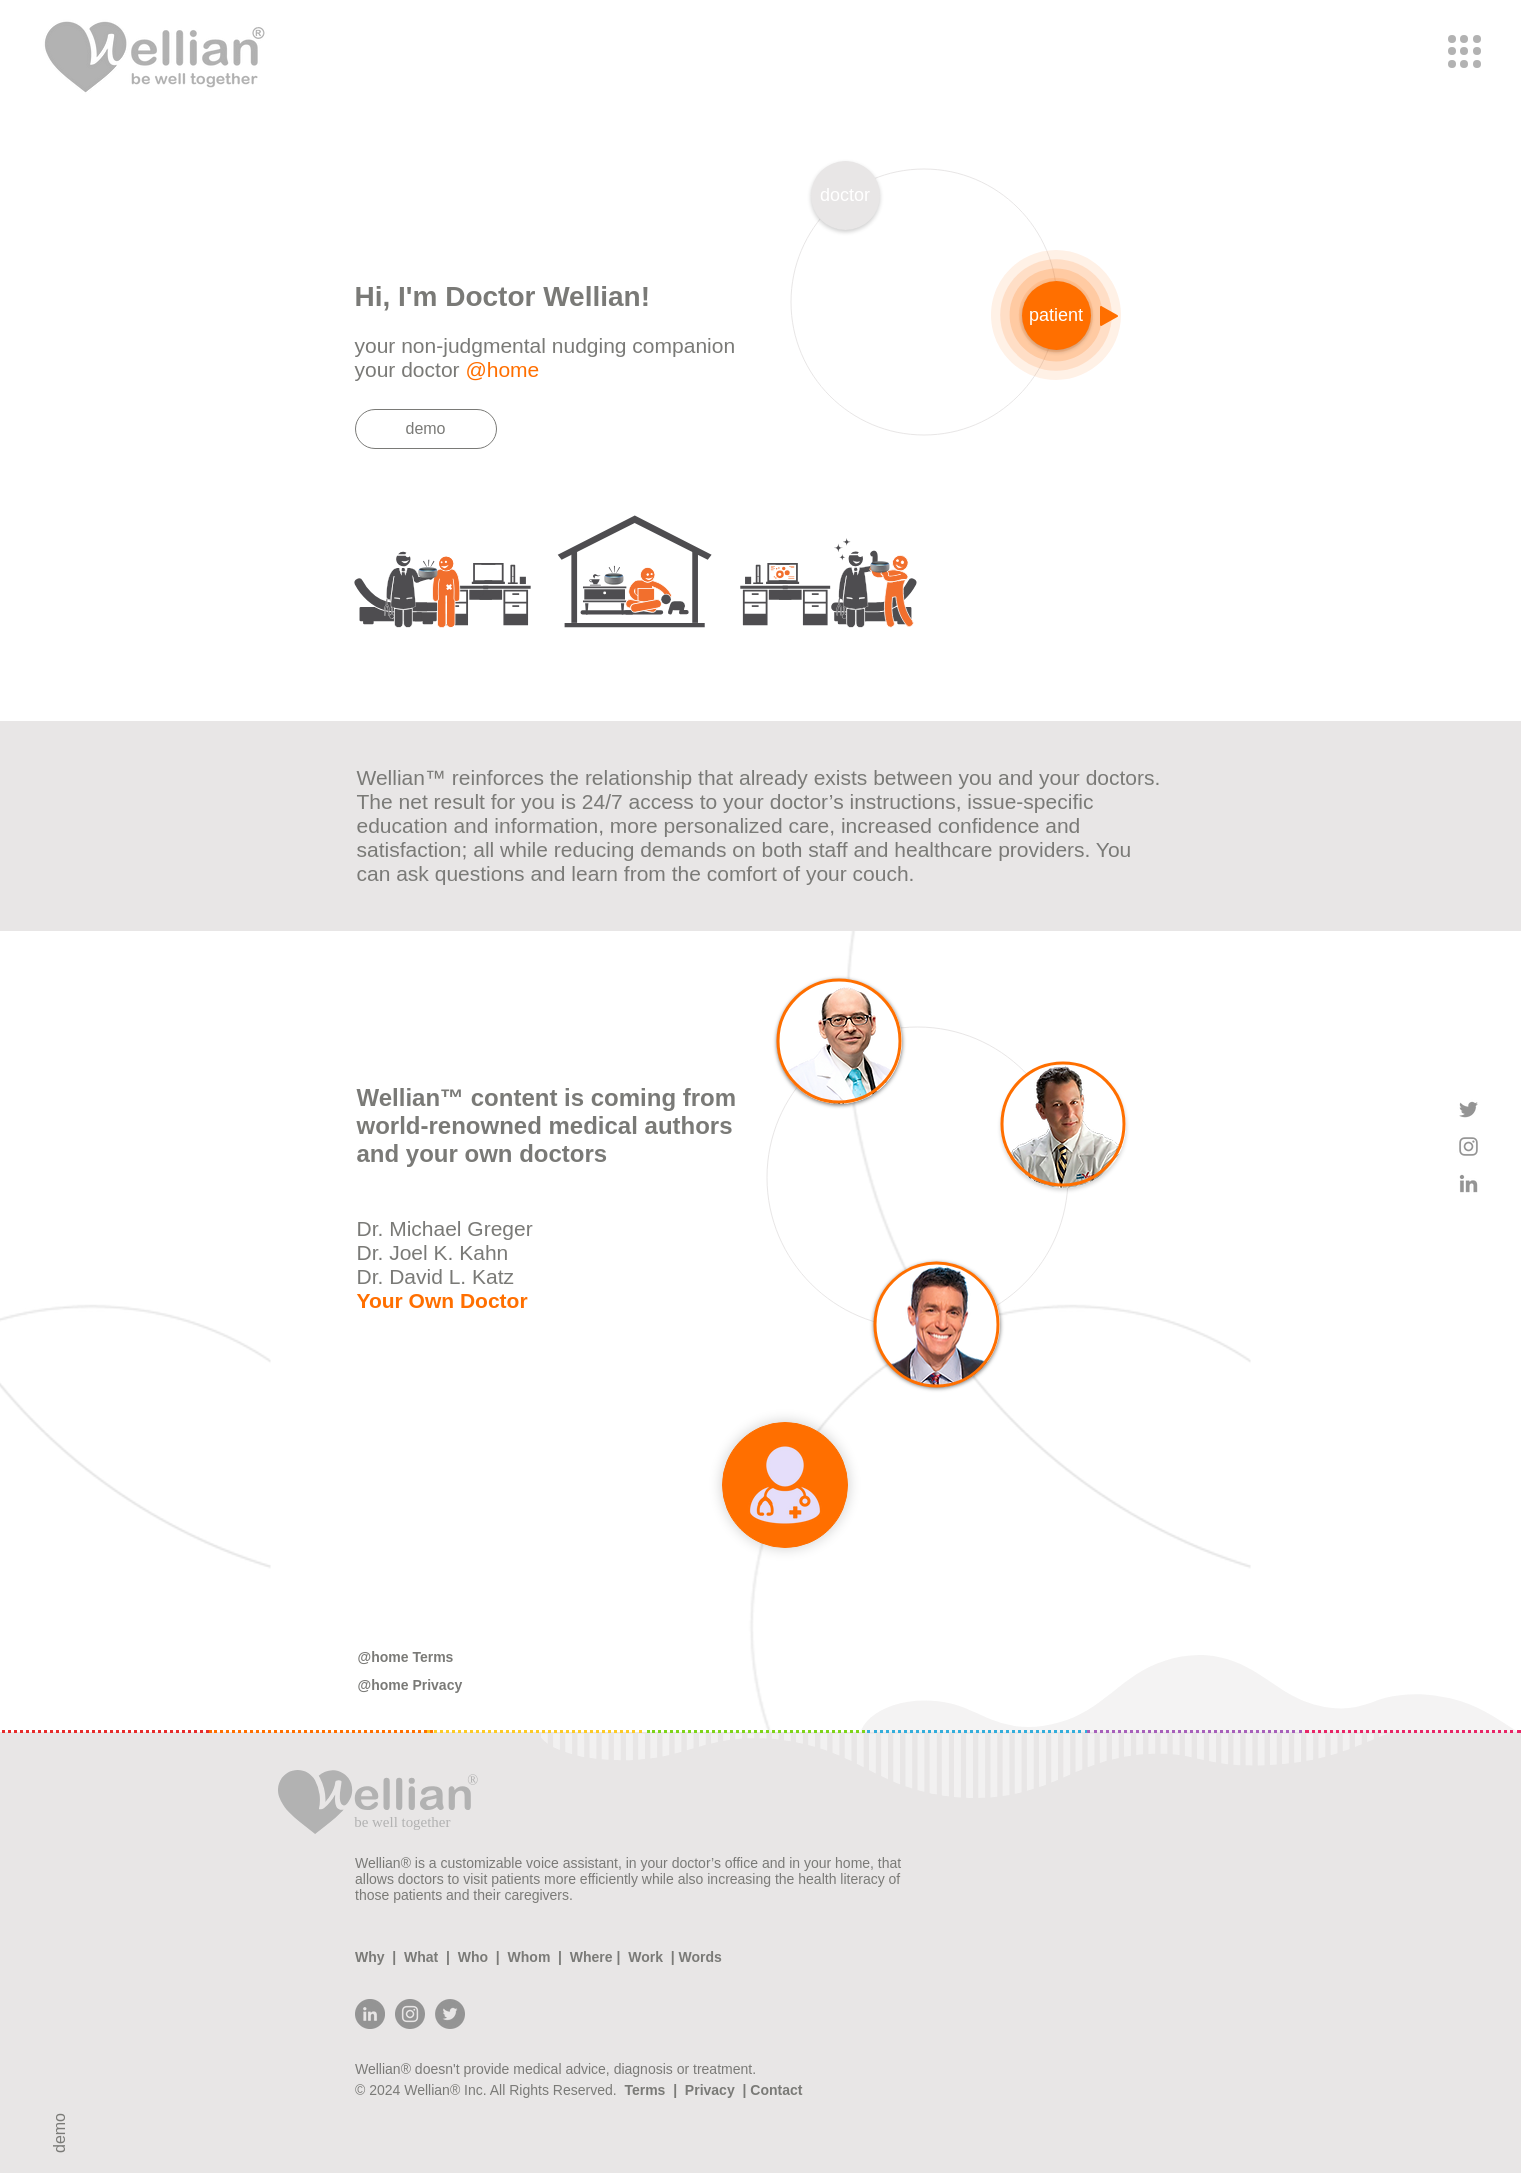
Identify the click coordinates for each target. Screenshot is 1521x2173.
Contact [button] (774, 2090)
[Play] (1109, 316)
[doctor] (845, 195)
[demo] (426, 429)
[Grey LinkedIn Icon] (1468, 1183)
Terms (648, 2090)
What (421, 1957)
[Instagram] (410, 2014)
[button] (1464, 51)
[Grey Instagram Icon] (1468, 1146)
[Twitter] (450, 2014)
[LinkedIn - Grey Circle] (370, 2014)
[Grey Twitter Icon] (1468, 1109)
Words (698, 1957)
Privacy (709, 2090)
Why (373, 1957)
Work (645, 1957)
